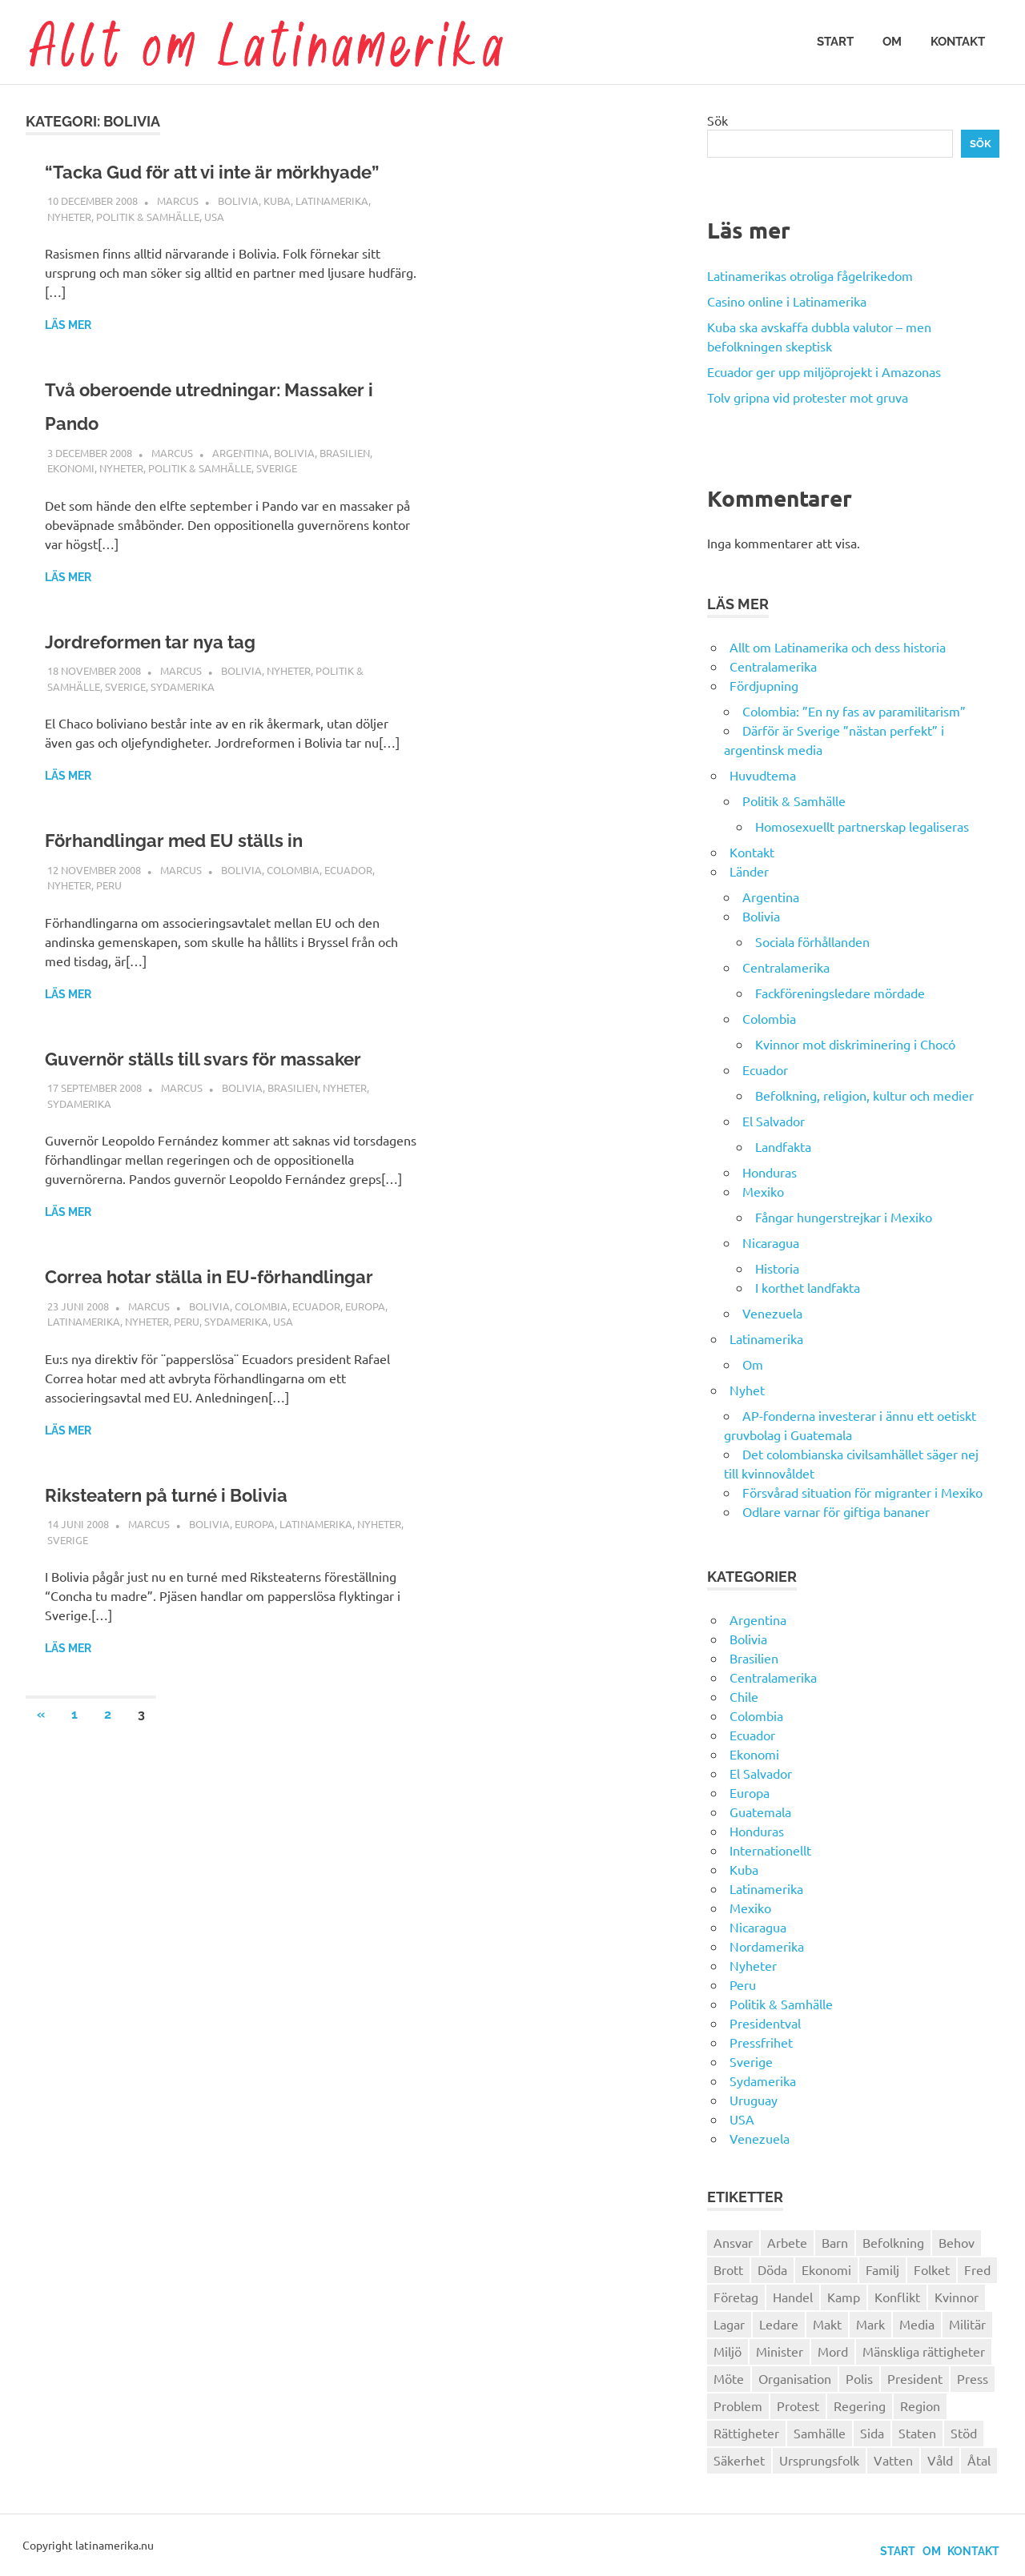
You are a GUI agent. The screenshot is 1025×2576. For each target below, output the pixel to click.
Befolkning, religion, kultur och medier (864, 1095)
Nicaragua (770, 1242)
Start (835, 41)
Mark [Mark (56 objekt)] (870, 2324)
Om (892, 41)
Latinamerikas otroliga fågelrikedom (810, 275)
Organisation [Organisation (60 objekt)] (794, 2378)
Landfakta (783, 1146)
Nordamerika (767, 1946)
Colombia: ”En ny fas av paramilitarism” (854, 711)
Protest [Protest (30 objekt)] (798, 2405)
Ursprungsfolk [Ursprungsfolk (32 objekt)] (819, 2460)
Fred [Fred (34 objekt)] (977, 2269)
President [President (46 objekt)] (915, 2378)
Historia (777, 1268)
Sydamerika (183, 720)
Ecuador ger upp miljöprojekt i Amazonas (824, 371)
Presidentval (765, 2023)
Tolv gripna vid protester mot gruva (807, 397)
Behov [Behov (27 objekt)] (957, 2242)
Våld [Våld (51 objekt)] (940, 2460)
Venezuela (772, 1313)
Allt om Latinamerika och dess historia (838, 647)
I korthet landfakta (807, 1287)
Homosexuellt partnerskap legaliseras (862, 826)
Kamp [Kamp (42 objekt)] (843, 2297)
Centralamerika (773, 666)
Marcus (178, 234)
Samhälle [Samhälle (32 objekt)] (820, 2433)
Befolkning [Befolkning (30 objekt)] (893, 2242)
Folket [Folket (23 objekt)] (932, 2269)
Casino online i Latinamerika (788, 301)
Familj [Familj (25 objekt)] (882, 2269)
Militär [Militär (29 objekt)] (967, 2324)
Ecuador (348, 903)
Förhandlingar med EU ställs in (210, 873)
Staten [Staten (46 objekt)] (917, 2433)
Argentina (240, 486)
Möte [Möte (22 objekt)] (728, 2378)
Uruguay (754, 2100)
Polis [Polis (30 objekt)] (859, 2378)
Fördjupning (764, 685)
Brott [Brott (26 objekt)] (728, 2269)
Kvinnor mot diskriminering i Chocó (855, 1044)
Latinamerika (331, 234)
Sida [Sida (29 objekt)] (872, 2433)
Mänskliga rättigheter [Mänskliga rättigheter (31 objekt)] (923, 2351)
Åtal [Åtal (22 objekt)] (979, 2460)
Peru (109, 918)
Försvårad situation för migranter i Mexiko (862, 1492)
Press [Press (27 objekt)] (972, 2378)
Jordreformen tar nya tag (180, 674)
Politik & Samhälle (147, 250)
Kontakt (958, 41)
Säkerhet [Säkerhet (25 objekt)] (739, 2460)
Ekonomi (70, 501)
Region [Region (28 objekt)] (920, 2405)
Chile (744, 1696)
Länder (749, 871)
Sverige (276, 501)
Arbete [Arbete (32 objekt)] (787, 2242)
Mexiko (763, 1191)
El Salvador (773, 1121)
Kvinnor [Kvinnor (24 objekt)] (957, 2297)
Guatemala (760, 1812)
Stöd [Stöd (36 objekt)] (964, 2433)
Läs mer (68, 358)
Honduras (769, 1172)
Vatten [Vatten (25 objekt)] (893, 2460)
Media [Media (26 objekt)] (917, 2324)
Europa (365, 1407)
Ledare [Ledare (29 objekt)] (778, 2324)
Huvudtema (763, 775)
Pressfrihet (761, 2042)
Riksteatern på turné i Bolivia (200, 1595)
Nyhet (747, 1390)
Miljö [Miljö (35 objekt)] (727, 2351)
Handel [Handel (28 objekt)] (793, 2297)
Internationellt (770, 1850)
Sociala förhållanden (812, 941)
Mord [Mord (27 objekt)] (833, 2351)
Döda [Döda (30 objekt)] (772, 2269)
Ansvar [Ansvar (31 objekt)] (733, 2242)
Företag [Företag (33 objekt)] (735, 2297)
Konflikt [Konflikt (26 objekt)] (897, 2297)
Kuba (277, 234)
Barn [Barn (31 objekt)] (835, 2242)
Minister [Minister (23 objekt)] (779, 2351)
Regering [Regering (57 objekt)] (860, 2405)
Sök (717, 120)
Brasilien (345, 486)
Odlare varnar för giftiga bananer (836, 1511)
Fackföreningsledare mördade (840, 993)
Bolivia (238, 234)
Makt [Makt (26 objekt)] (827, 2324)
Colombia (293, 903)
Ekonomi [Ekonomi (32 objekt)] (826, 2269)
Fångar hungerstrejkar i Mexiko (843, 1217)
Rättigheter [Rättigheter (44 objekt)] (746, 2433)
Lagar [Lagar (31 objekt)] (729, 2324)
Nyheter (69, 250)
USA (214, 250)
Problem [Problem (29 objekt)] (737, 2405)
